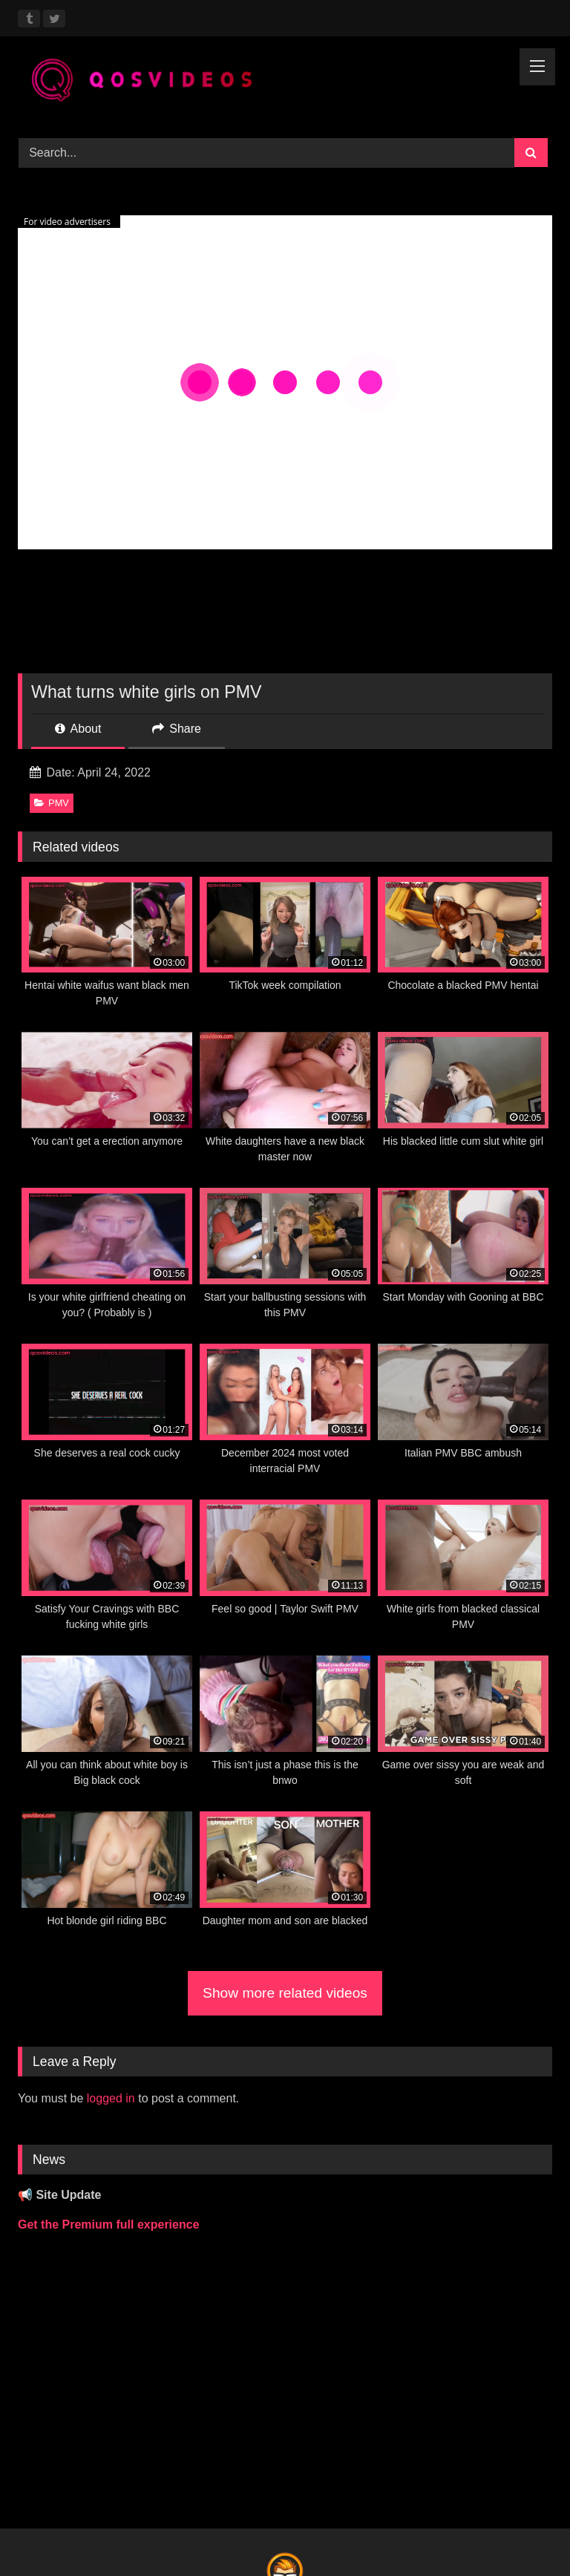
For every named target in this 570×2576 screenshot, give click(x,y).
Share (176, 728)
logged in (111, 2098)
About (78, 728)
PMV (51, 802)
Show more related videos (285, 1993)
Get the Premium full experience (109, 2224)
